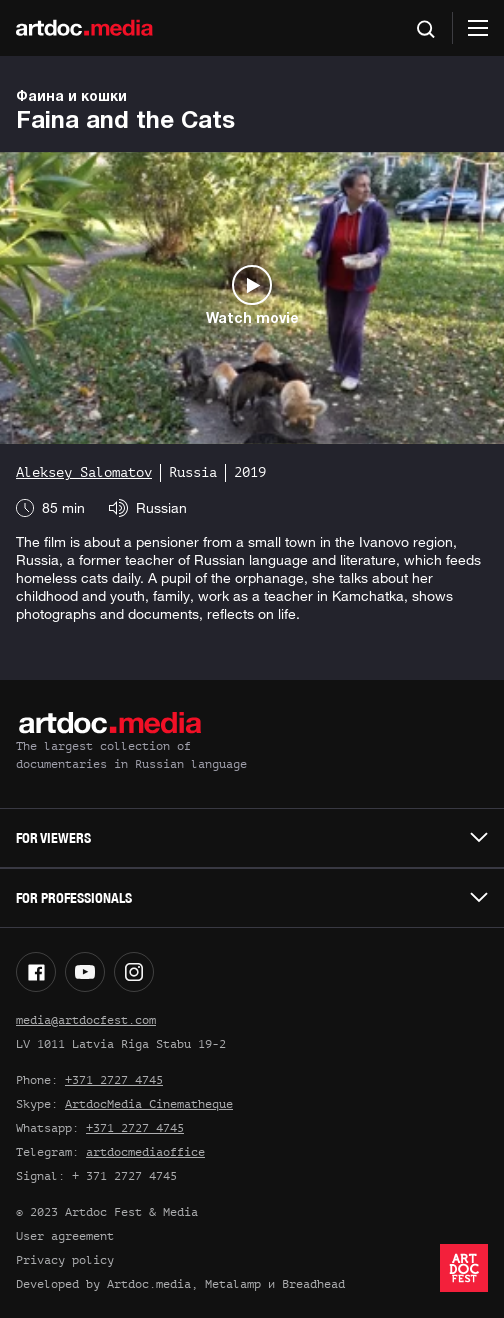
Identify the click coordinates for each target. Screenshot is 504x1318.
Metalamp (233, 1284)
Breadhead (313, 1284)
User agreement (65, 1236)
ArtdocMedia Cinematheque (149, 1104)
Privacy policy (65, 1260)
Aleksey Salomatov (84, 472)
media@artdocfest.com (86, 1020)
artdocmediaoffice (145, 1152)
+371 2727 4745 (114, 1080)
